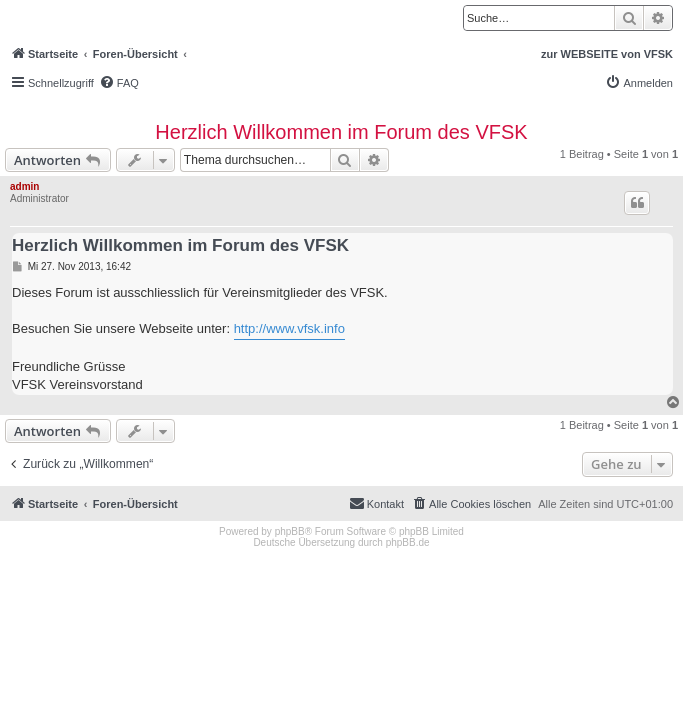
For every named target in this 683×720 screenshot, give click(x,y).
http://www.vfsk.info (289, 328)
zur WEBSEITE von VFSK (607, 54)
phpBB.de (408, 542)
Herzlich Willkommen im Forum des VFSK (341, 132)
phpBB (290, 531)
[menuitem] (119, 83)
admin (24, 186)
